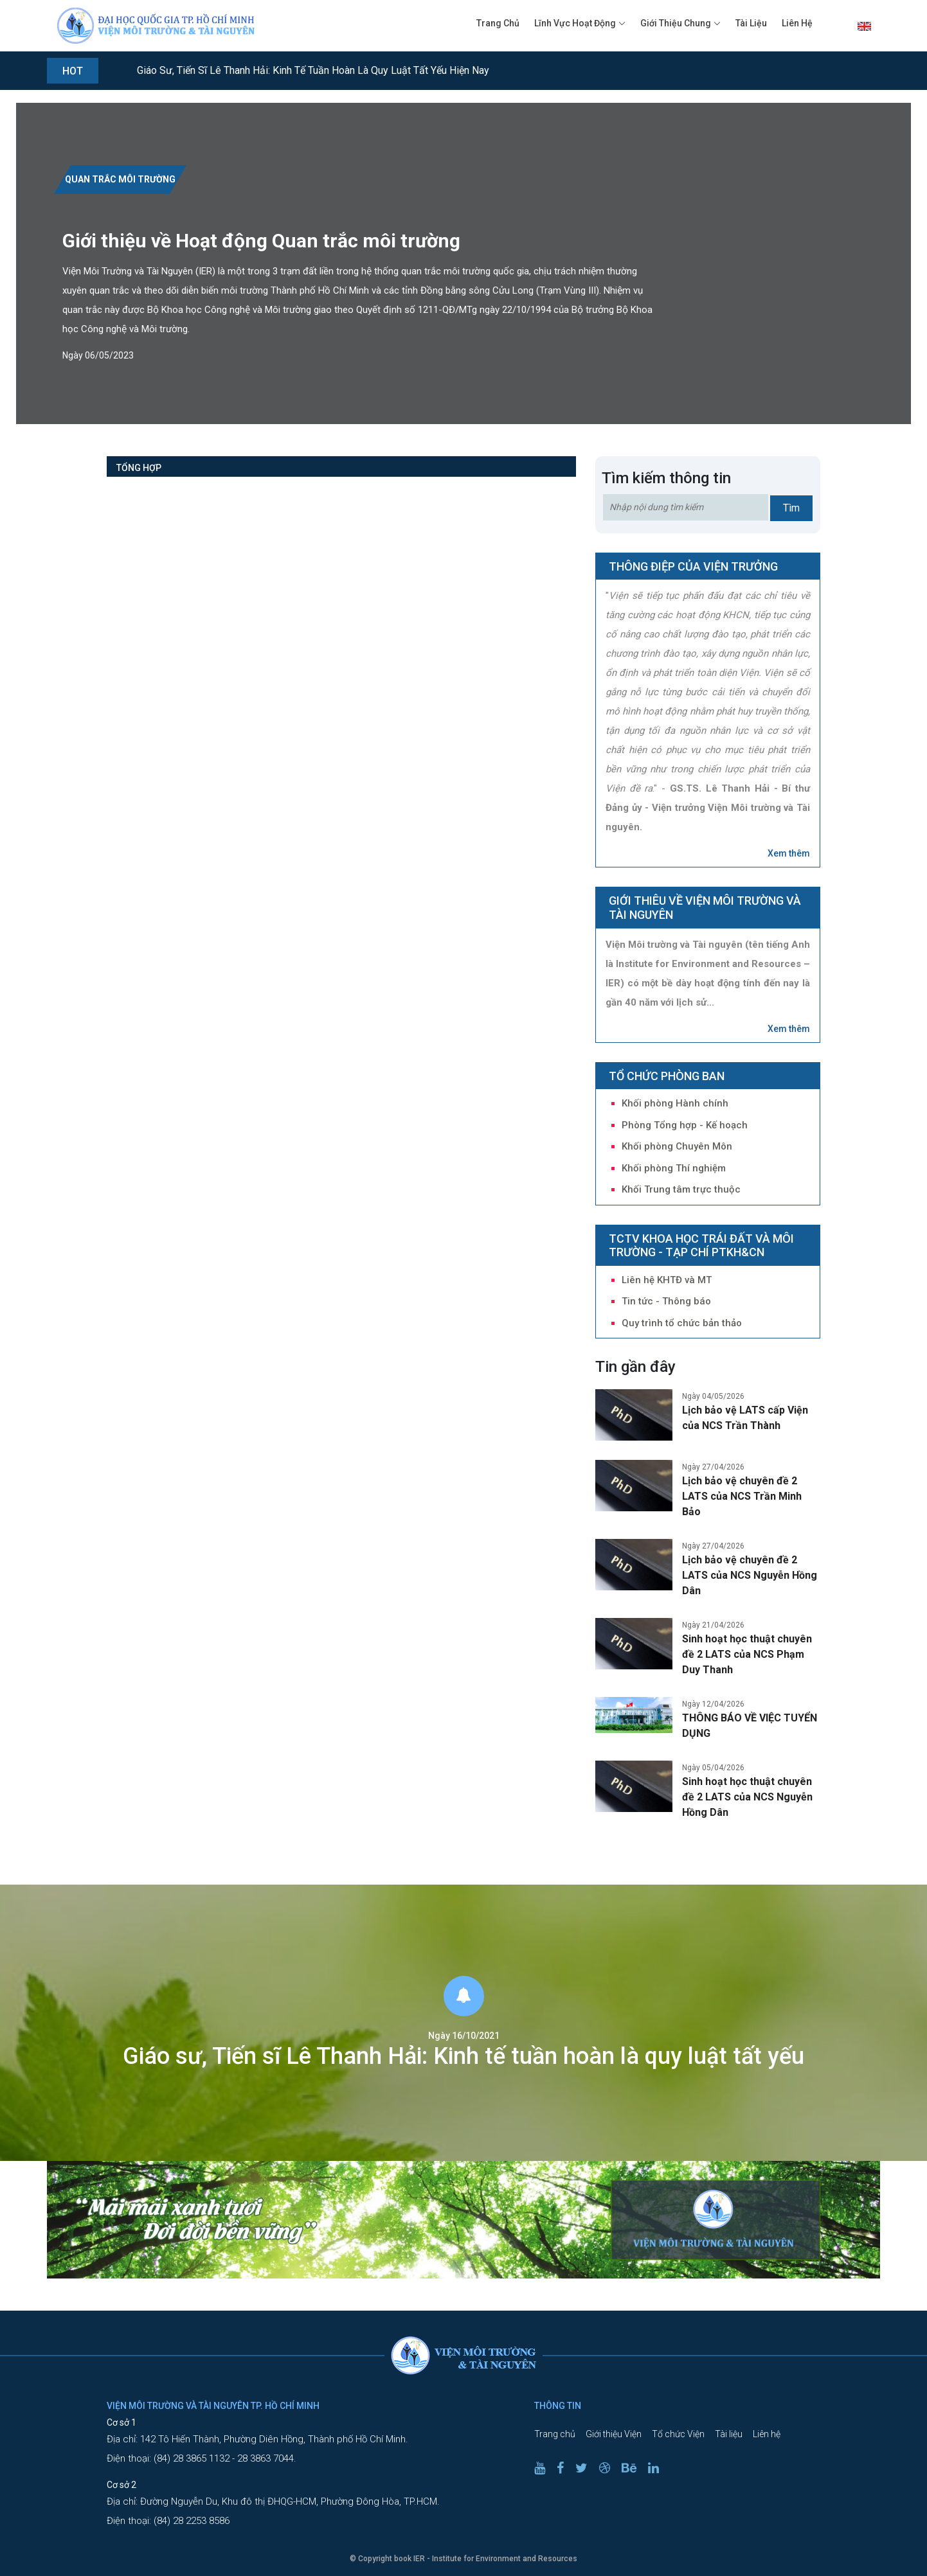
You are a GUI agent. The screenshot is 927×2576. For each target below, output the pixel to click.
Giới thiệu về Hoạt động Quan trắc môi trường (261, 240)
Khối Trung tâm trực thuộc (681, 1189)
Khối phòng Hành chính (675, 1103)
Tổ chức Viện (678, 2434)
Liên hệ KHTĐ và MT (667, 1280)
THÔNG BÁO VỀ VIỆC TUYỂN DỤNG (749, 1725)
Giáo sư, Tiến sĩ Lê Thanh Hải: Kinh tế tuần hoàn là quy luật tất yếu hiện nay (313, 70)
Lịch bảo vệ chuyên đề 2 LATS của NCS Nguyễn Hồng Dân (749, 1575)
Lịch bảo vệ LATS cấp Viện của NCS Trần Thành (745, 1418)
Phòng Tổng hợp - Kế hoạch (685, 1125)
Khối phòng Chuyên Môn (677, 1146)
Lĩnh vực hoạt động (575, 23)
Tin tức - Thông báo (666, 1301)
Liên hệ (797, 23)
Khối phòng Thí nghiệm (674, 1168)
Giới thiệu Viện (614, 2434)
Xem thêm (789, 853)
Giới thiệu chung (675, 23)
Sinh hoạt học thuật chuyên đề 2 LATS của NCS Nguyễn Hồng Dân (747, 1796)
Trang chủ (497, 23)
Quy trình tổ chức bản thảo (682, 1323)
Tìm (791, 508)
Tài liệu (751, 23)
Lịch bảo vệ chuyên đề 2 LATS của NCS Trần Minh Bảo (742, 1496)
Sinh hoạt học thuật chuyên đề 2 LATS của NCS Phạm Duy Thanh (747, 1654)
